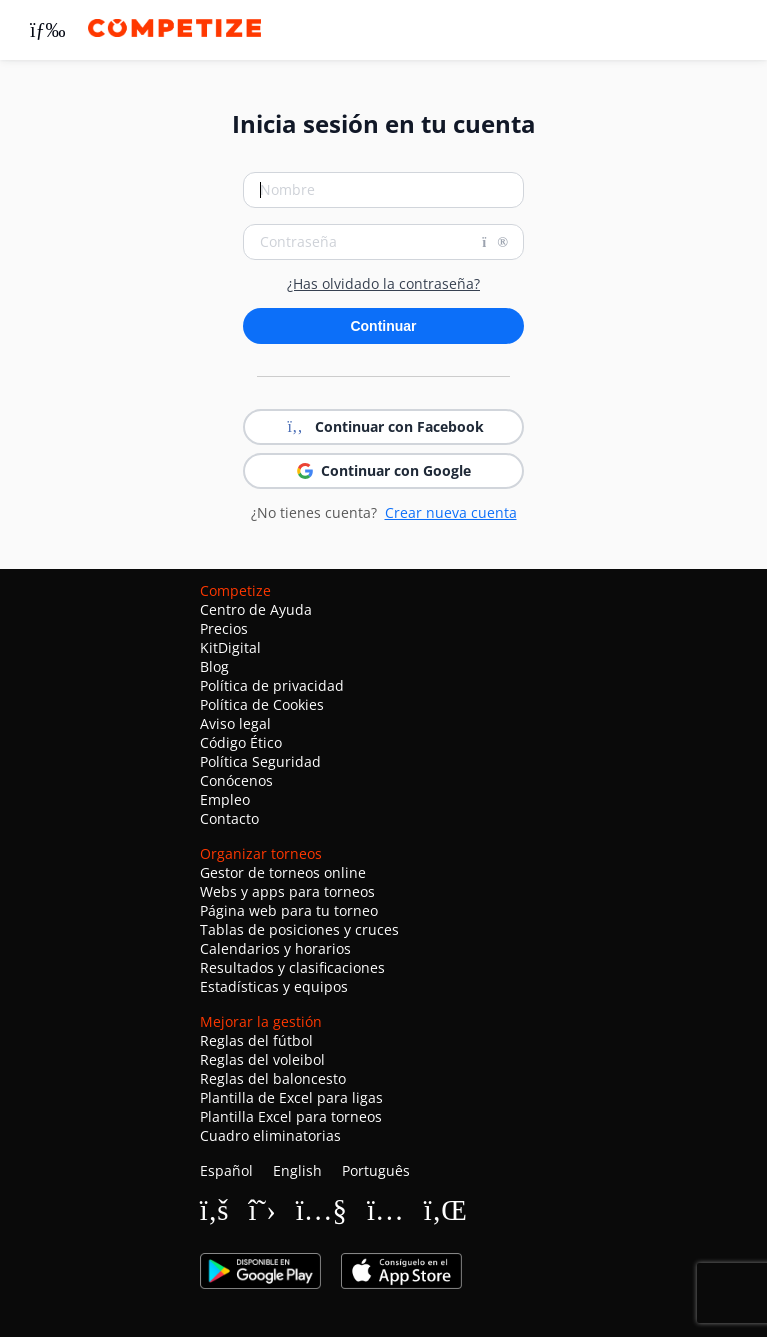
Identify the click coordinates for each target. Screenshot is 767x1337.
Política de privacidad (272, 685)
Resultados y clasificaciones (292, 967)
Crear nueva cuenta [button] (451, 512)
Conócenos (236, 780)
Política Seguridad (260, 761)
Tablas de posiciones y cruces (299, 929)
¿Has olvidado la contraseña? (383, 284)
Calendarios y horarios (275, 948)
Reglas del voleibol (262, 1059)
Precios (224, 628)
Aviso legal (235, 723)
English (297, 1170)
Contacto (229, 818)
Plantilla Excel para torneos (291, 1116)
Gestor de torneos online (283, 872)
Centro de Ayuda (256, 609)
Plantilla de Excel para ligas (291, 1097)
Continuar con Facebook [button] (383, 427)
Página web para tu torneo (289, 910)
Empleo (225, 799)
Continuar (383, 326)
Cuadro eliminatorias (270, 1135)
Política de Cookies (262, 704)
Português (376, 1170)
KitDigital (230, 647)
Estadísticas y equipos (274, 986)
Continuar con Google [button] (384, 470)
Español (226, 1170)
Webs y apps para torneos (287, 891)
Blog (214, 666)
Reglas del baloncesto (273, 1078)
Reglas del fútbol (256, 1040)
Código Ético (241, 742)
